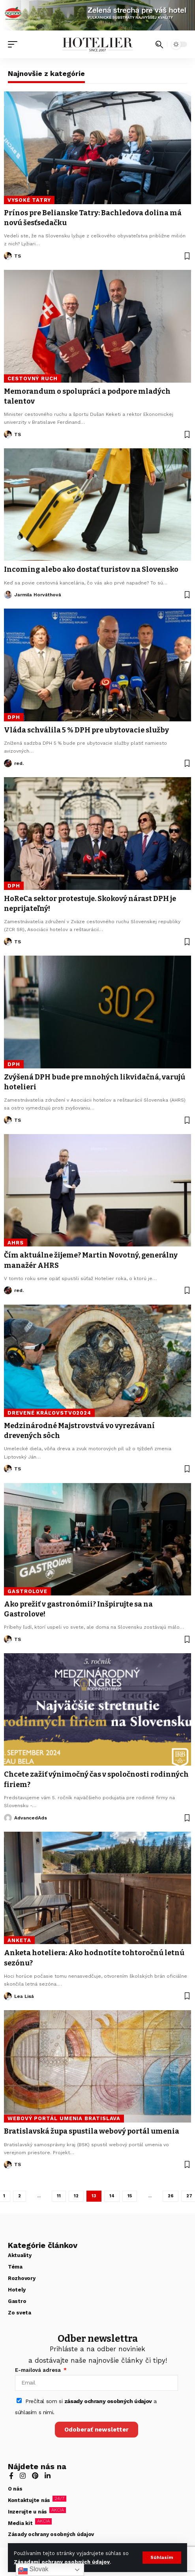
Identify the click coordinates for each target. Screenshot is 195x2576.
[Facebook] (11, 2476)
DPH (14, 717)
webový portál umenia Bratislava (64, 2118)
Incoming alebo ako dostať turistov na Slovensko (91, 569)
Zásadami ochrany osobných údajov (62, 2562)
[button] (161, 2557)
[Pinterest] (35, 2476)
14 (111, 2196)
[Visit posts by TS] (8, 256)
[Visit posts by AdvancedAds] (8, 1818)
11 (59, 2196)
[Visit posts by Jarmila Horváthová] (8, 595)
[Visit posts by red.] (8, 763)
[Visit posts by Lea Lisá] (8, 1996)
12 (76, 2196)
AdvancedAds (30, 1818)
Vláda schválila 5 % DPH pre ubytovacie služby (86, 730)
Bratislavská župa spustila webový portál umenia (91, 2131)
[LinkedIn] (47, 2476)
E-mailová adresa (38, 2370)
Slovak (33, 2569)
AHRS (16, 1243)
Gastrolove (27, 1591)
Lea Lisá (24, 1996)
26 (170, 2196)
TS (17, 256)
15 (130, 2196)
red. (19, 763)
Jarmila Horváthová (37, 595)
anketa (19, 1940)
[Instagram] (23, 2476)
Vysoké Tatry (29, 200)
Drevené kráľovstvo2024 (49, 1413)
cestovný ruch (33, 378)
